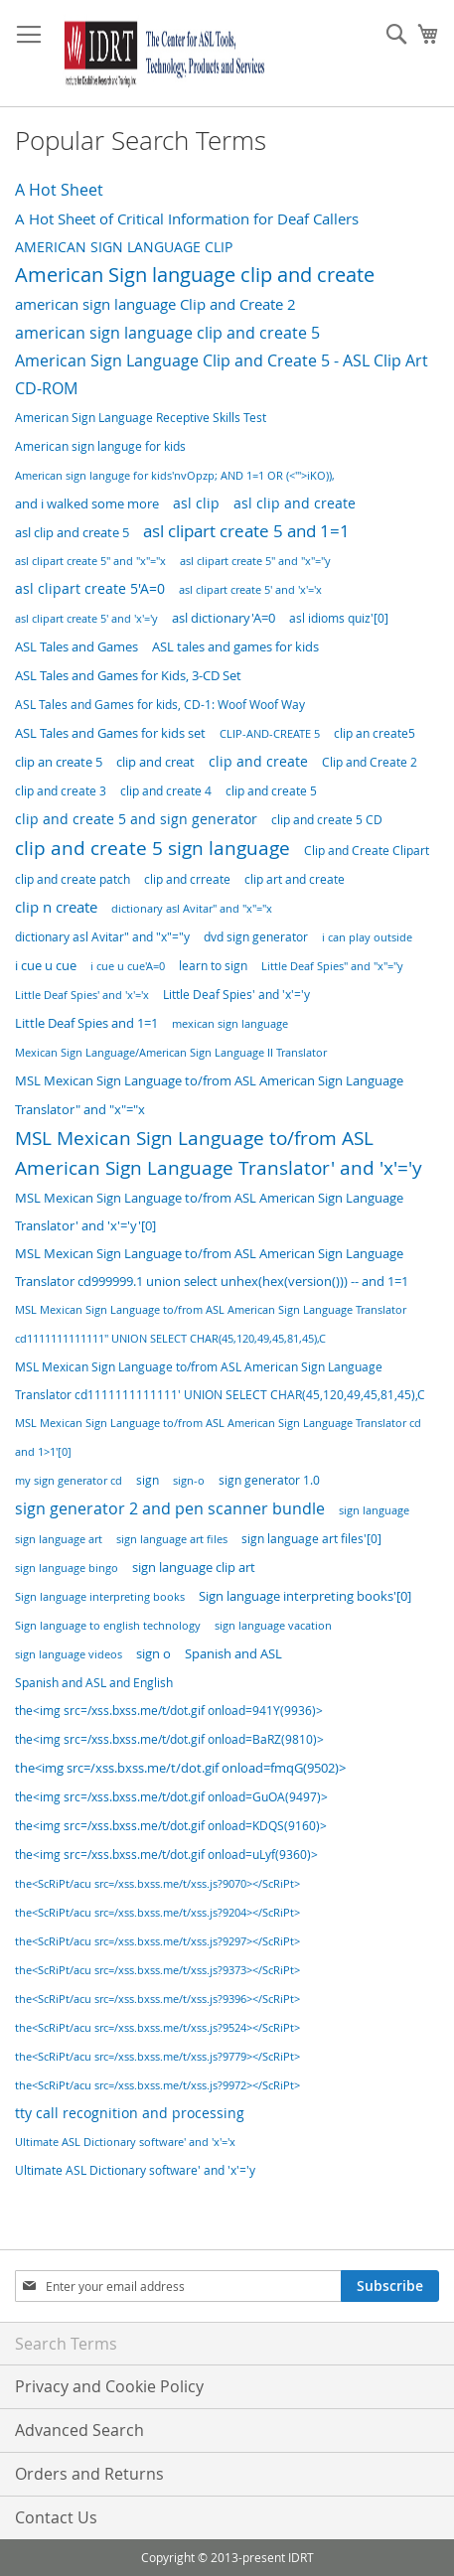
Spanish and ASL (233, 1653)
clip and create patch (72, 879)
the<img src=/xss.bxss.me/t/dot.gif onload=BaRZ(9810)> (169, 1739)
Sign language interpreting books (100, 1596)
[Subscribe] (390, 2286)
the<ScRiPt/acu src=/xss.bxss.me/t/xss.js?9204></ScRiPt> (157, 1912)
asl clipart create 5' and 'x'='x (250, 589)
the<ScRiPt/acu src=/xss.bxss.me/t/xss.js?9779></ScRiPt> (157, 2056)
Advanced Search (79, 2430)
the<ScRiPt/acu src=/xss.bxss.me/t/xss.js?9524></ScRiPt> (157, 2028)
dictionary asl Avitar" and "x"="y (102, 936)
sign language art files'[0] (311, 1538)
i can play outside (367, 937)
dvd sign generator (256, 937)
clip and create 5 (271, 791)
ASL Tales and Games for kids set (110, 733)
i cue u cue (45, 965)
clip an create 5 (58, 762)
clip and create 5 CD (326, 819)
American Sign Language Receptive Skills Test (140, 417)
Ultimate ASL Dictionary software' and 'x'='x (125, 2141)
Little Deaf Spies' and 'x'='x (82, 994)
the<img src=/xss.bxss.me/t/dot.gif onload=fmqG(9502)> (180, 1768)
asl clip (196, 503)
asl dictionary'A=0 (223, 618)
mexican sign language (230, 1023)
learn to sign (213, 965)
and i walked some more (87, 503)
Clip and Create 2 (369, 762)
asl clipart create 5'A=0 (90, 588)
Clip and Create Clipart (366, 850)
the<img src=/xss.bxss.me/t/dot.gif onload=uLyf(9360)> (166, 1854)
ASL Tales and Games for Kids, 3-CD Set (128, 675)
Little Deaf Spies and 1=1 (86, 1023)
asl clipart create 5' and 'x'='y (86, 618)
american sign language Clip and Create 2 (155, 304)
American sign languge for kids (100, 446)
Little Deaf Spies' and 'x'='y (236, 994)
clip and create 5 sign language (152, 848)
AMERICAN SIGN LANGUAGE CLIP (123, 246)
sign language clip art (193, 1567)
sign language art (58, 1538)
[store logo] (161, 53)
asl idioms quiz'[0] (338, 618)
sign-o (189, 1480)
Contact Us (56, 2517)
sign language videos (68, 1654)
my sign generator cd (68, 1481)
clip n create (56, 907)
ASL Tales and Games (76, 647)
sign (147, 1480)
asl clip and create (294, 503)
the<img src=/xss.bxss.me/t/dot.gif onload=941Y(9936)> (169, 1710)
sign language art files (171, 1539)
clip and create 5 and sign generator (136, 818)
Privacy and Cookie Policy (109, 2386)
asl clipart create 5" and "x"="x (90, 560)
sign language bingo (66, 1567)
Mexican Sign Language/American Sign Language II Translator (171, 1053)
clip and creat (155, 762)
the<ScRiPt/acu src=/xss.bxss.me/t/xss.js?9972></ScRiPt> (157, 2084)
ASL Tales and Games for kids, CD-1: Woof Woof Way (160, 704)
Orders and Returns (89, 2474)
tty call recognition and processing (129, 2113)
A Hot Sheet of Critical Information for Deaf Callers (187, 218)
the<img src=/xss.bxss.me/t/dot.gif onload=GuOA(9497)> (171, 1797)
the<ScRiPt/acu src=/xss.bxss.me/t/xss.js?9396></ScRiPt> (157, 1998)
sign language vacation (273, 1625)
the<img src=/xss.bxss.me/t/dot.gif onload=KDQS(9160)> (171, 1825)
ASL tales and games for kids (235, 647)
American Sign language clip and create (195, 274)
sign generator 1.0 (269, 1480)
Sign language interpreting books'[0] (305, 1596)
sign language (374, 1510)
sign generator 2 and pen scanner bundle (170, 1508)
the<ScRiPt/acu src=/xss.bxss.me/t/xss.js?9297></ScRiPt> (157, 1940)
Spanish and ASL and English (94, 1682)
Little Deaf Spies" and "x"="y (332, 965)
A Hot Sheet (59, 190)
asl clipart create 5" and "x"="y (255, 560)
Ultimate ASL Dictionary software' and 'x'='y (135, 2170)
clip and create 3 (60, 791)
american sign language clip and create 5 (167, 333)
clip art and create (294, 879)
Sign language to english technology (108, 1625)
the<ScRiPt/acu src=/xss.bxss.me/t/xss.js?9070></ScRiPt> (157, 1884)
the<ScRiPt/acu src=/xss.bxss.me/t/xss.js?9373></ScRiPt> (157, 1970)
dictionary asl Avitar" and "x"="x (191, 908)
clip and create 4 (166, 791)
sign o (153, 1654)
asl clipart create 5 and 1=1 (246, 530)
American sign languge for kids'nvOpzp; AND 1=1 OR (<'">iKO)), (175, 475)
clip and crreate (187, 879)
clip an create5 (374, 733)
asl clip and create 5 (72, 532)
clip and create (258, 762)
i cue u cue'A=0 (127, 965)
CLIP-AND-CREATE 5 (270, 734)
